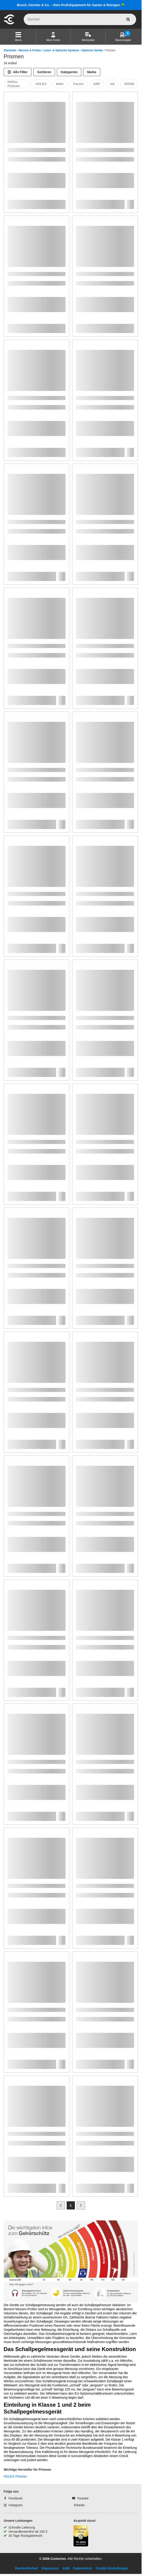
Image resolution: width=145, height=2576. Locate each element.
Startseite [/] (10, 50)
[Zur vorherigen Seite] (61, 2205)
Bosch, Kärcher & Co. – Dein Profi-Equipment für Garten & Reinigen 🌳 (71, 5)
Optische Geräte (92, 50)
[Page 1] (71, 2205)
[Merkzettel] (88, 37)
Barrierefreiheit (26, 2568)
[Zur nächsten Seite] (81, 2205)
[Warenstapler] (123, 37)
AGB (65, 2568)
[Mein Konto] (53, 37)
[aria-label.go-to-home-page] (9, 24)
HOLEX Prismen (15, 2476)
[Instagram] (13, 2505)
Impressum (50, 2568)
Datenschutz (82, 2568)
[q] (80, 19)
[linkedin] (78, 2505)
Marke (91, 72)
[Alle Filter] (18, 72)
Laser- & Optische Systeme (61, 50)
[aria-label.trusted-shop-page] (81, 2536)
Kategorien (69, 72)
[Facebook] (13, 2498)
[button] (18, 37)
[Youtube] (80, 2498)
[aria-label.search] (128, 19)
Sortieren (44, 72)
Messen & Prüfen (30, 50)
